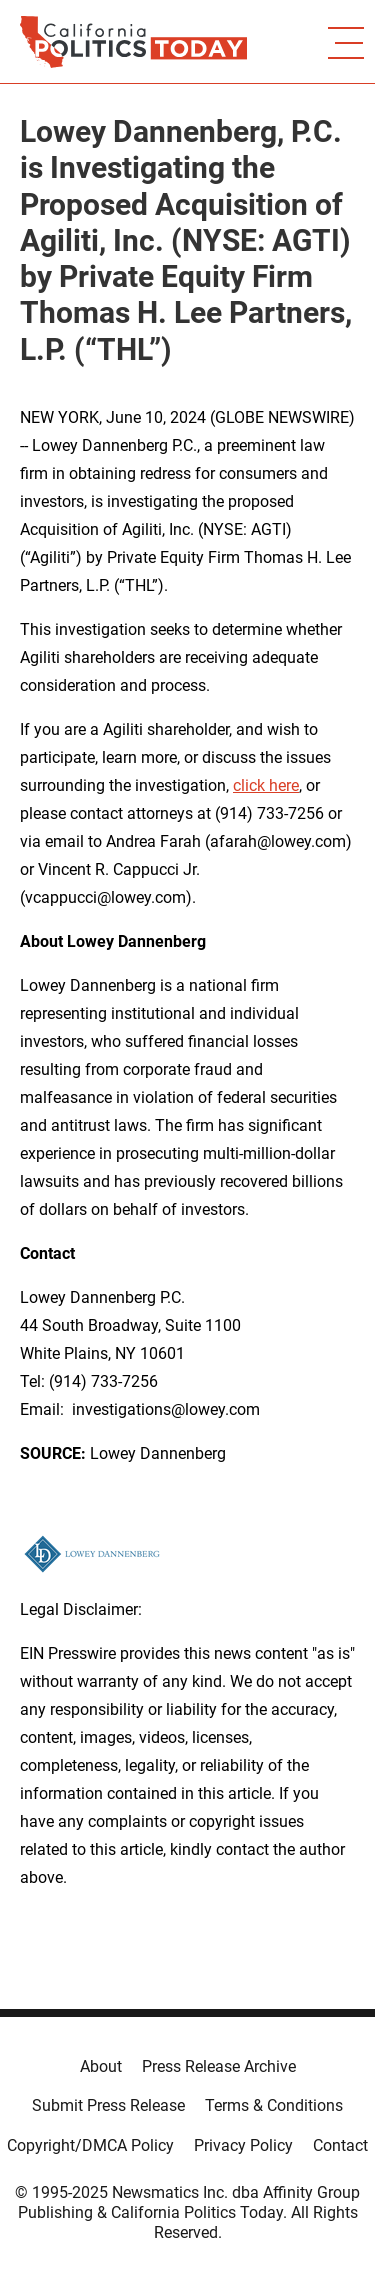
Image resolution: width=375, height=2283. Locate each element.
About (101, 2066)
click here (266, 785)
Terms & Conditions (274, 2105)
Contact (340, 2145)
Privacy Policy (243, 2145)
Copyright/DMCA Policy (90, 2145)
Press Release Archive (219, 2066)
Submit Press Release (108, 2105)
